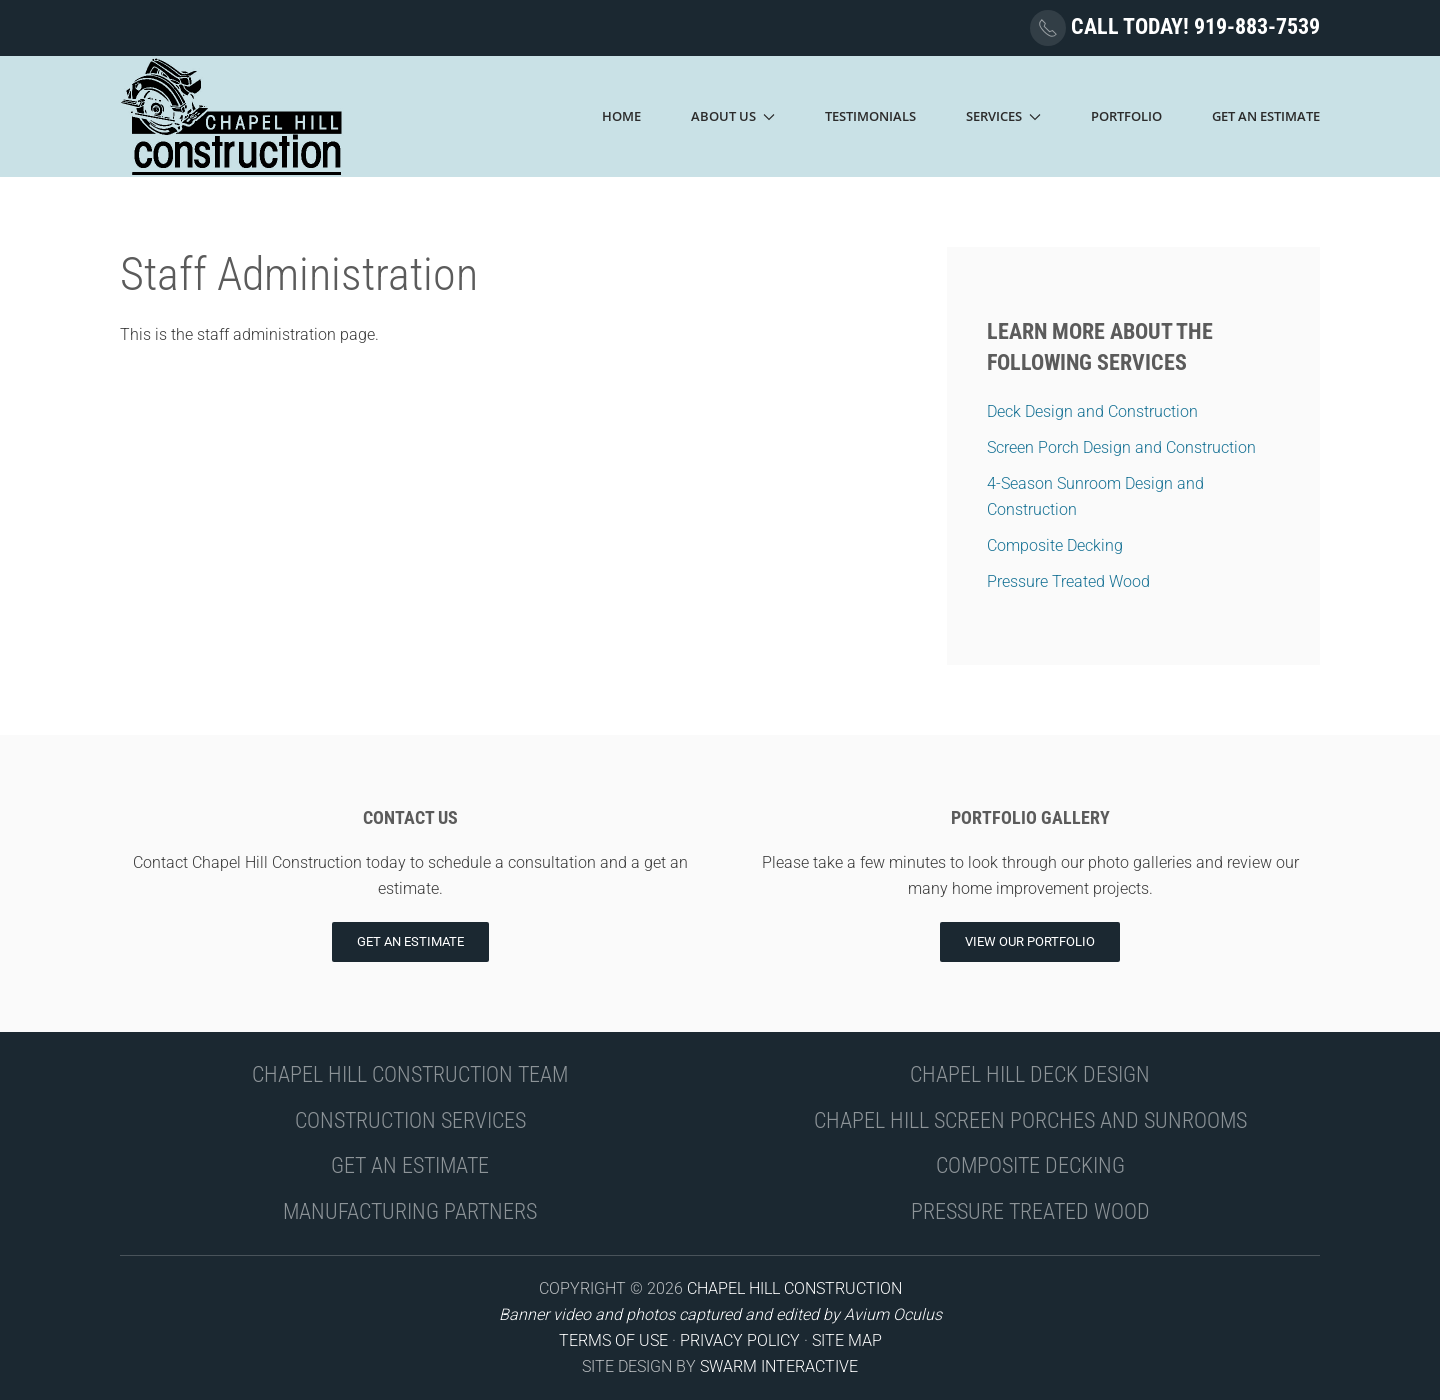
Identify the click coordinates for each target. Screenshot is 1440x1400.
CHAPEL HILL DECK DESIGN (1030, 1074)
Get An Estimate (1266, 116)
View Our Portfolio (1030, 941)
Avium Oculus (893, 1314)
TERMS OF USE (613, 1340)
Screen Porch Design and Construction (1121, 447)
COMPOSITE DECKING (1030, 1165)
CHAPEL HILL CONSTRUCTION (794, 1288)
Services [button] (1003, 116)
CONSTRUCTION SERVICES (410, 1120)
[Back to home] (232, 116)
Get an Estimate (410, 941)
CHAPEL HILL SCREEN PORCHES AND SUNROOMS (1030, 1120)
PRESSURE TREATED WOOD (1030, 1211)
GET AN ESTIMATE (410, 1165)
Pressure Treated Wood (1068, 581)
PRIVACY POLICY (740, 1340)
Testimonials (870, 116)
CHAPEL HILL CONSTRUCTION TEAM (410, 1074)
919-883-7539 (1257, 26)
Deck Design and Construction (1092, 411)
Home (621, 116)
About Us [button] (733, 116)
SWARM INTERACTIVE (779, 1366)
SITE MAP (847, 1340)
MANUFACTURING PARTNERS (410, 1211)
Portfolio (1126, 116)
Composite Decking (1055, 545)
